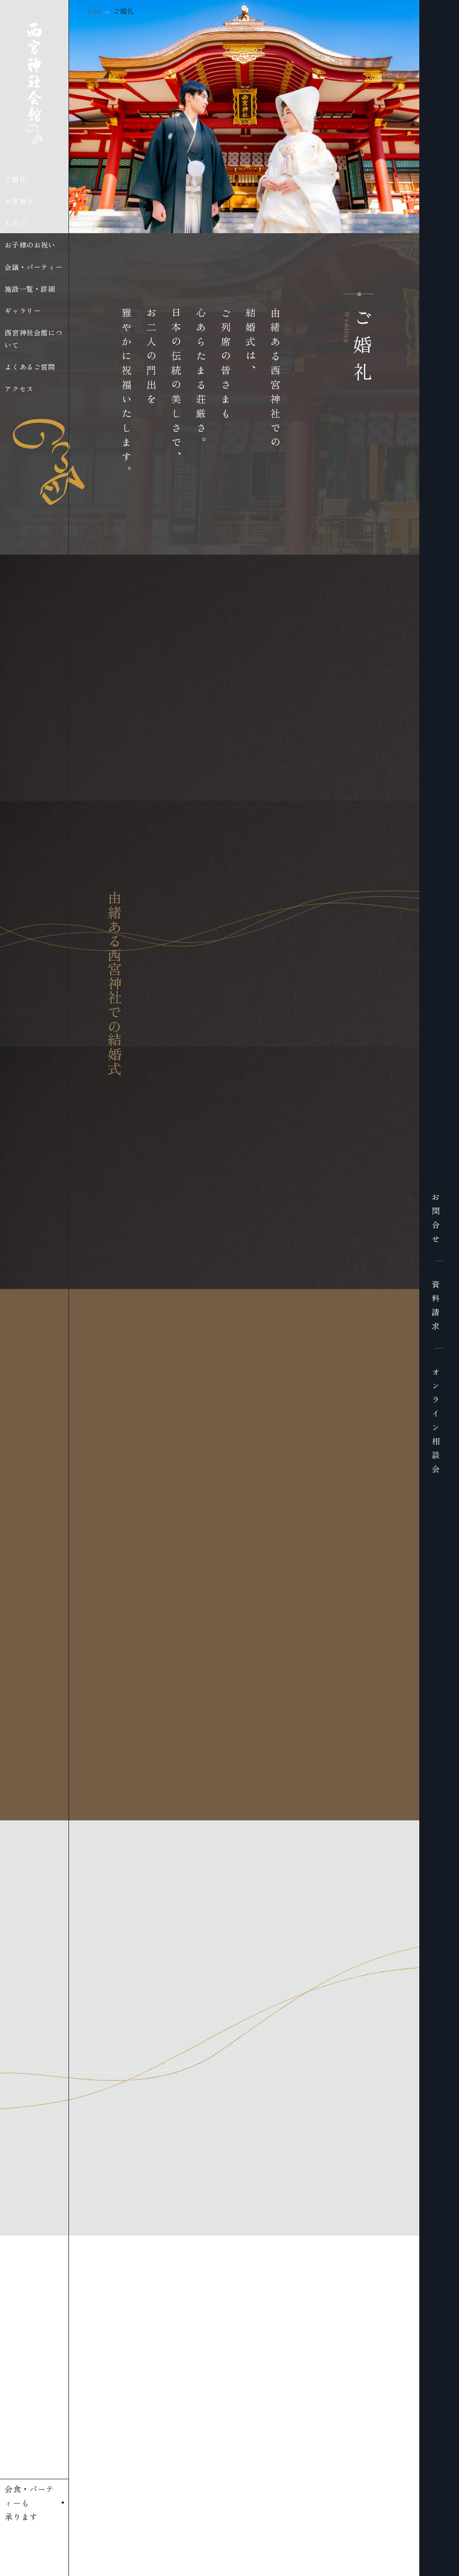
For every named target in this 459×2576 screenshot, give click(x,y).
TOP (94, 11)
